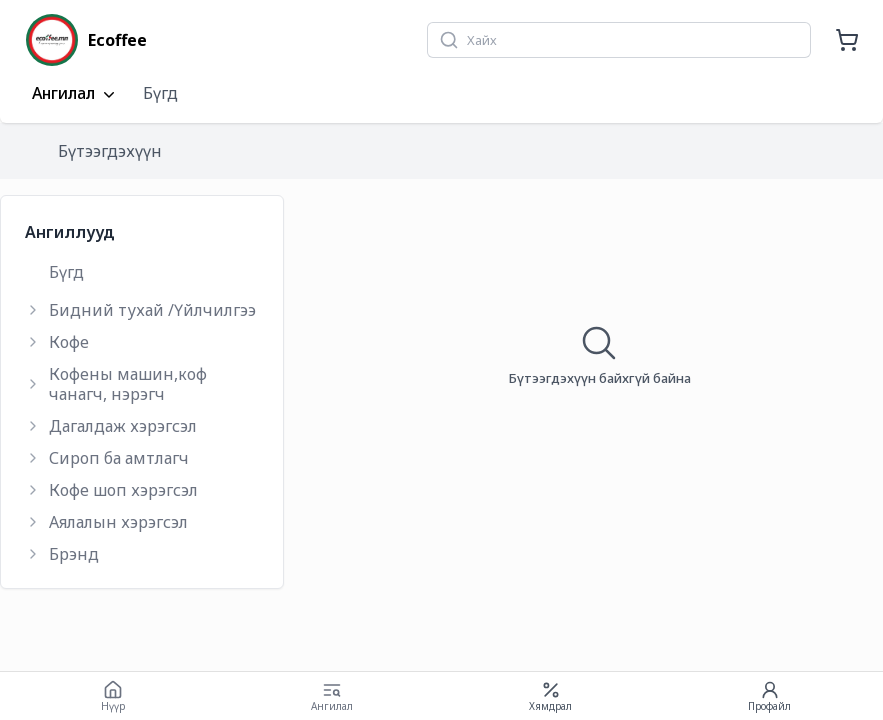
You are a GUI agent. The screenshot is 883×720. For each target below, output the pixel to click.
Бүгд (160, 93)
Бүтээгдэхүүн (110, 151)
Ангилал (75, 94)
